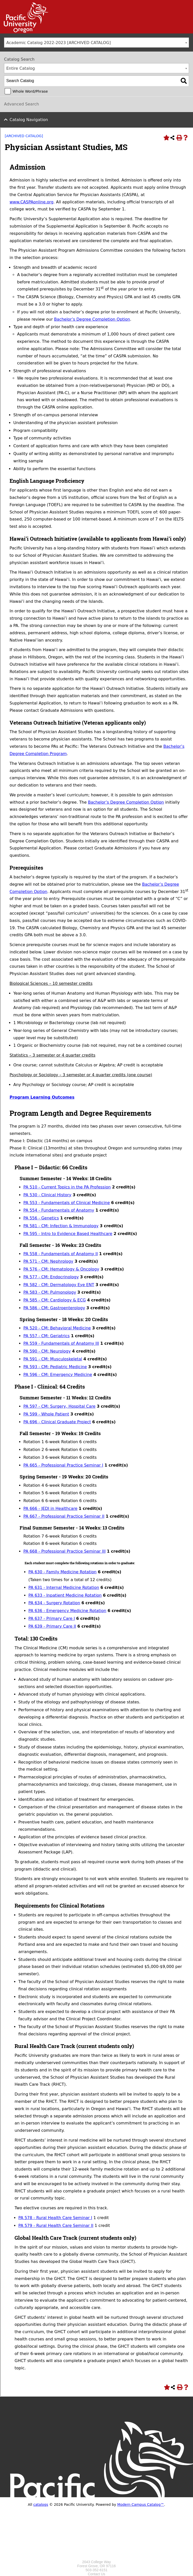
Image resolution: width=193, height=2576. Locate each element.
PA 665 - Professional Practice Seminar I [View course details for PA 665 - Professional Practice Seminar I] (63, 1465)
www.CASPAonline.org (32, 202)
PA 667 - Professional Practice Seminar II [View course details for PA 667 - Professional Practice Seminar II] (63, 1516)
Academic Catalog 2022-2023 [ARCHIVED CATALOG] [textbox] (58, 42)
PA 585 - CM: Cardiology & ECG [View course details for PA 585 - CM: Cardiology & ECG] (54, 1300)
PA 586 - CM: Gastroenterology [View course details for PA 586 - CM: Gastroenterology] (54, 1307)
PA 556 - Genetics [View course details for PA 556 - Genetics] (41, 1218)
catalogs (40, 2505)
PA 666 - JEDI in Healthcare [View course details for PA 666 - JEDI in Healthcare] (50, 1508)
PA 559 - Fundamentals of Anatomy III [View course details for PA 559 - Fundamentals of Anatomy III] (61, 1343)
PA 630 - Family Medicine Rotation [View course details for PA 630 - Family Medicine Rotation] (62, 1572)
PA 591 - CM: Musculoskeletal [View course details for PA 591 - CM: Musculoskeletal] (52, 1359)
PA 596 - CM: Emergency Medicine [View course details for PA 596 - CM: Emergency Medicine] (57, 1374)
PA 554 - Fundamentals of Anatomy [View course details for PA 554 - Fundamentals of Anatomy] (58, 1210)
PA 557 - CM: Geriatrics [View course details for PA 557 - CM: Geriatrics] (46, 1335)
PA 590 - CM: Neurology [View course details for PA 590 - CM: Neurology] (47, 1351)
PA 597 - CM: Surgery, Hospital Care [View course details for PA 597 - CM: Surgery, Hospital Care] (59, 1406)
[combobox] (96, 43)
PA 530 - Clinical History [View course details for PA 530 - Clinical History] (47, 1194)
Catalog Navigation (29, 119)
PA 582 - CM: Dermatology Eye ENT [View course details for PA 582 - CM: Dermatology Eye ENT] (58, 1284)
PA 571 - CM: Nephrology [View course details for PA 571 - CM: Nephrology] (48, 1261)
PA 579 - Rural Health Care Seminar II (55, 2225)
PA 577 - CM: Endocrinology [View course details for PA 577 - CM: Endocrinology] (51, 1277)
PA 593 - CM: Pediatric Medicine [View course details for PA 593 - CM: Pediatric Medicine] (55, 1366)
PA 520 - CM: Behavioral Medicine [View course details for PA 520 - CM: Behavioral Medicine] (57, 1328)
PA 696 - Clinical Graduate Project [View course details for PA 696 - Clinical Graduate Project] (57, 1422)
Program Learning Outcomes (42, 1097)
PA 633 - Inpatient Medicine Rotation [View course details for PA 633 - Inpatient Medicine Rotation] (65, 1595)
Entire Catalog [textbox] (20, 68)
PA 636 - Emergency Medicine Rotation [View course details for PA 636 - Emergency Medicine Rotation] (67, 1610)
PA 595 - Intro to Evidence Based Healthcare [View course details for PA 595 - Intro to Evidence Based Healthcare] (67, 1233)
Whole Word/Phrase (30, 91)
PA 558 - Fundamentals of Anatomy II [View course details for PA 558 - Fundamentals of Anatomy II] (60, 1253)
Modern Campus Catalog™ (140, 2505)
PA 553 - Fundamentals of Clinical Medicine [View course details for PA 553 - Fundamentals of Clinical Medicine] (66, 1202)
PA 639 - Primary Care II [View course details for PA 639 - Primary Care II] (52, 1626)
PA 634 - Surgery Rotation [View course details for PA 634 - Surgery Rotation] (54, 1602)
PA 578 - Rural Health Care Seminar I (55, 2217)
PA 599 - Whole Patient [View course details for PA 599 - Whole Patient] (46, 1414)
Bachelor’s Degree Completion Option (92, 319)
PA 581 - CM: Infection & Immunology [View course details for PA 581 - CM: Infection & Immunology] (61, 1225)
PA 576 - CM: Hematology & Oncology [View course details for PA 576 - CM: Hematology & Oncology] (61, 1269)
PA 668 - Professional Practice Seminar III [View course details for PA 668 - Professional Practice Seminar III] (64, 1551)
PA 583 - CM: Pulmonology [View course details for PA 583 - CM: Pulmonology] (49, 1292)
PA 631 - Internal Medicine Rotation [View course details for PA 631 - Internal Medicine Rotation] (63, 1587)
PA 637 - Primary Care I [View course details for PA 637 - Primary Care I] (51, 1618)
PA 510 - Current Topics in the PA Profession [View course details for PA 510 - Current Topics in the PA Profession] (67, 1187)
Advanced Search (21, 104)
